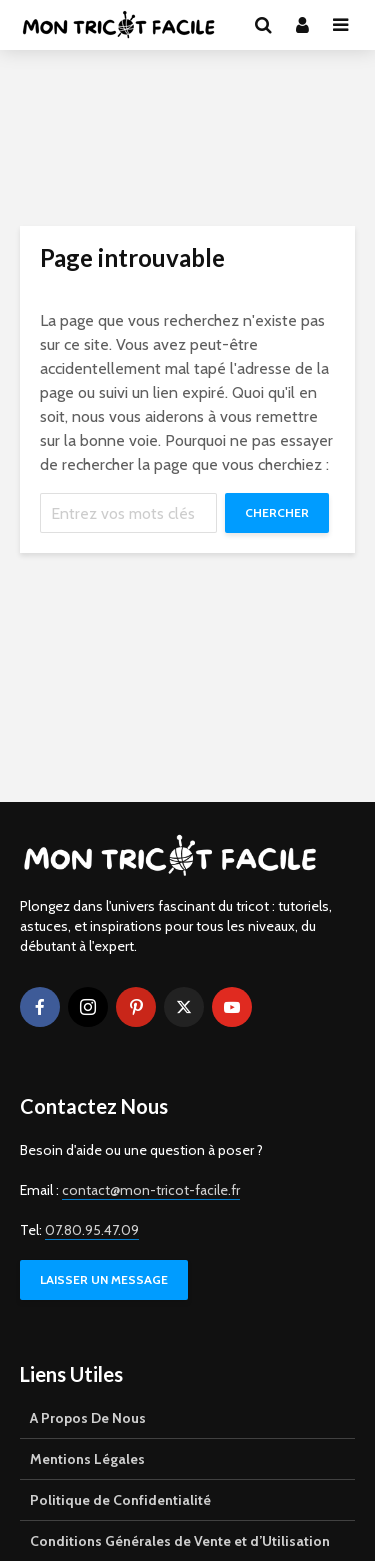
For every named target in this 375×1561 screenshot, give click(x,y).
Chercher (277, 512)
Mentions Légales (87, 1459)
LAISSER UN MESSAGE (104, 1279)
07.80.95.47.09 (92, 1230)
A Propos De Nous (88, 1418)
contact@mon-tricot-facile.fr (151, 1190)
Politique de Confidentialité (120, 1500)
